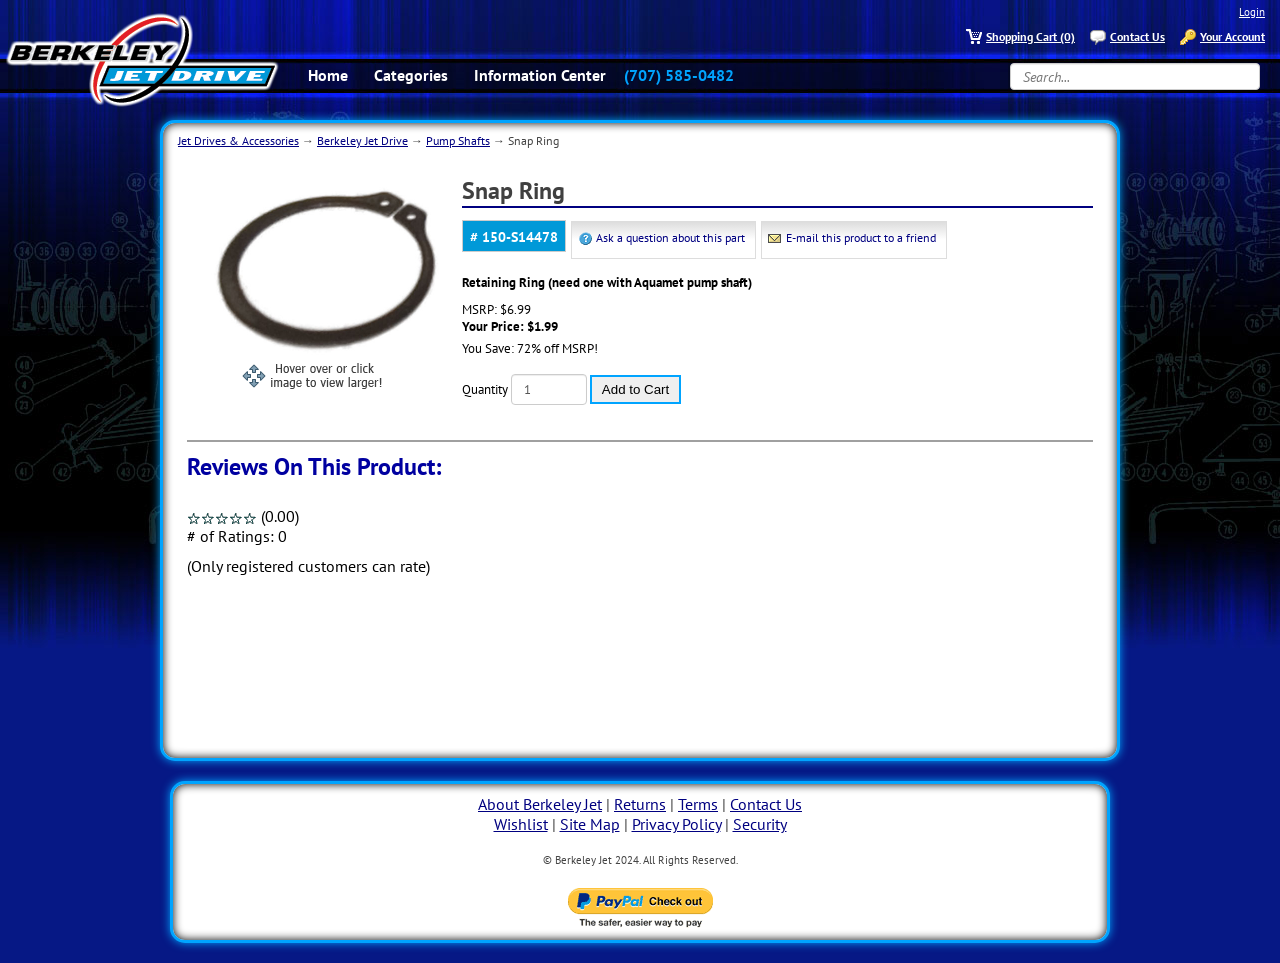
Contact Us (1137, 36)
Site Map (590, 824)
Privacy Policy (676, 824)
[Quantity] (549, 389)
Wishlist (521, 824)
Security (760, 824)
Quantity (485, 389)
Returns (640, 804)
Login (1252, 12)
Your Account (1232, 36)
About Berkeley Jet (540, 804)
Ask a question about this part (670, 237)
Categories (411, 75)
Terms (698, 804)
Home (328, 75)
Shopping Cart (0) (1030, 36)
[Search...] (1135, 76)
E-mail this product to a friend (861, 237)
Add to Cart (635, 389)
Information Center (540, 75)
